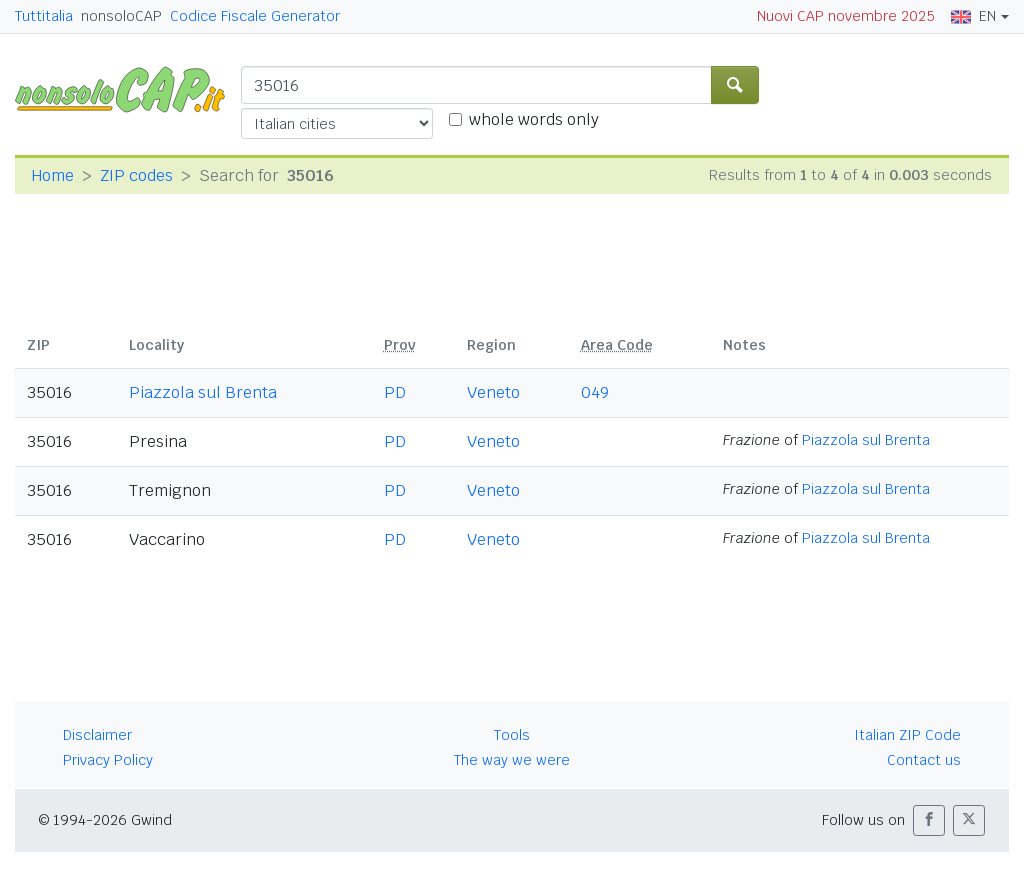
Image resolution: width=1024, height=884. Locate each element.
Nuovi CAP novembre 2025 (846, 16)
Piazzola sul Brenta (203, 392)
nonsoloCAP (121, 16)
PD (395, 392)
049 (595, 392)
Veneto (493, 392)
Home (52, 175)
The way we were (512, 760)
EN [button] (973, 16)
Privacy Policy (108, 760)
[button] (929, 820)
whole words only (534, 119)
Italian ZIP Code (907, 735)
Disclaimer (97, 735)
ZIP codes (136, 175)
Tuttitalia (44, 16)
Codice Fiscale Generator (255, 16)
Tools (512, 735)
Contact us (924, 760)
